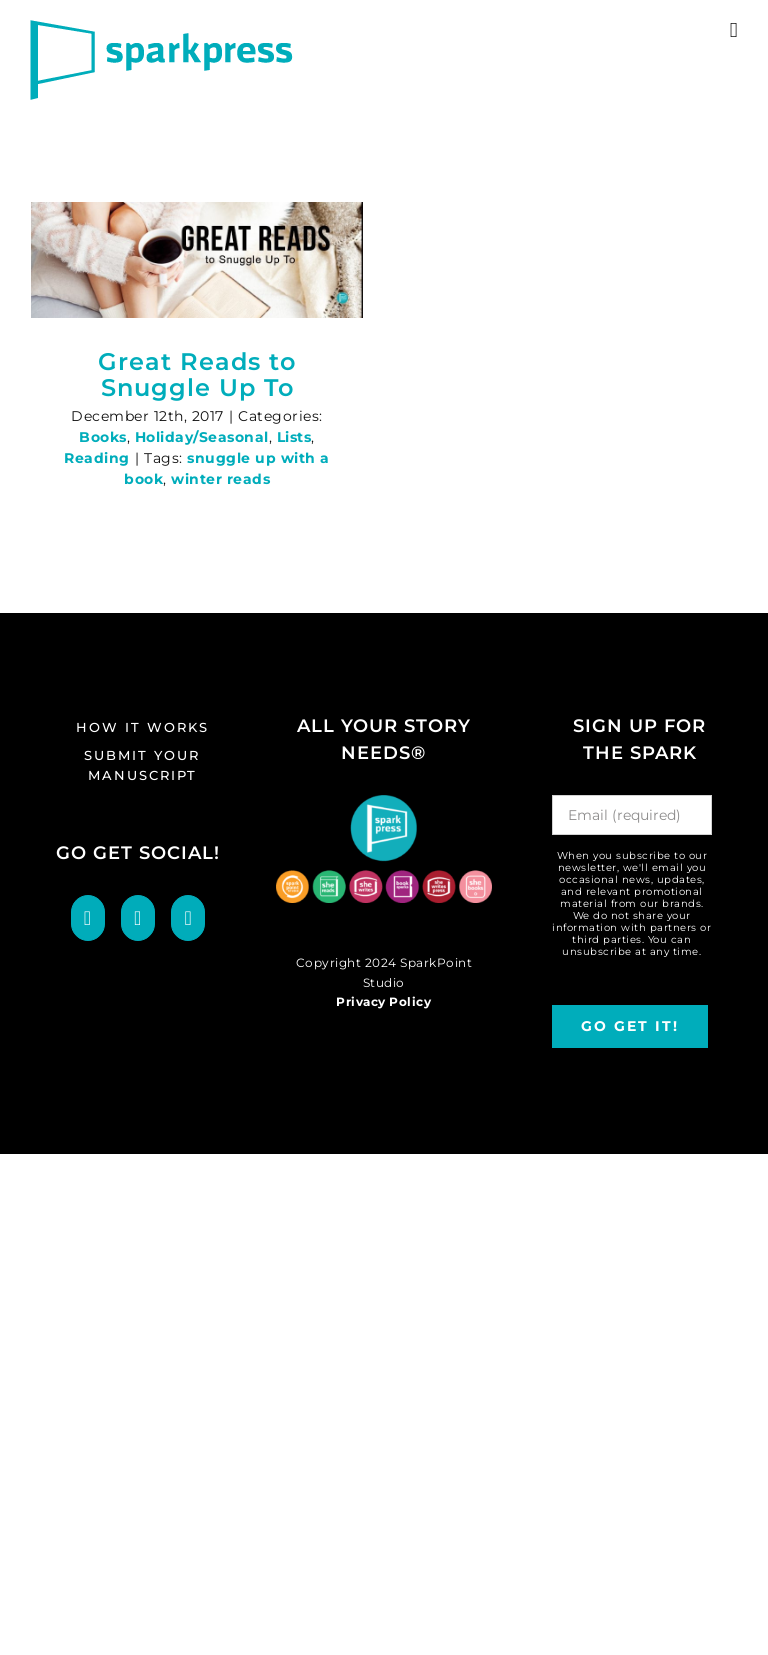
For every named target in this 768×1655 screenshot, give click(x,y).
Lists (294, 437)
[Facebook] (88, 918)
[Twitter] (138, 918)
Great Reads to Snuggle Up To (197, 374)
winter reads (220, 479)
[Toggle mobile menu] (734, 30)
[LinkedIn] (188, 918)
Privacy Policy (383, 1001)
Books (103, 437)
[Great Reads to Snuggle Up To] (197, 260)
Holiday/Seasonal (202, 437)
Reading (97, 458)
